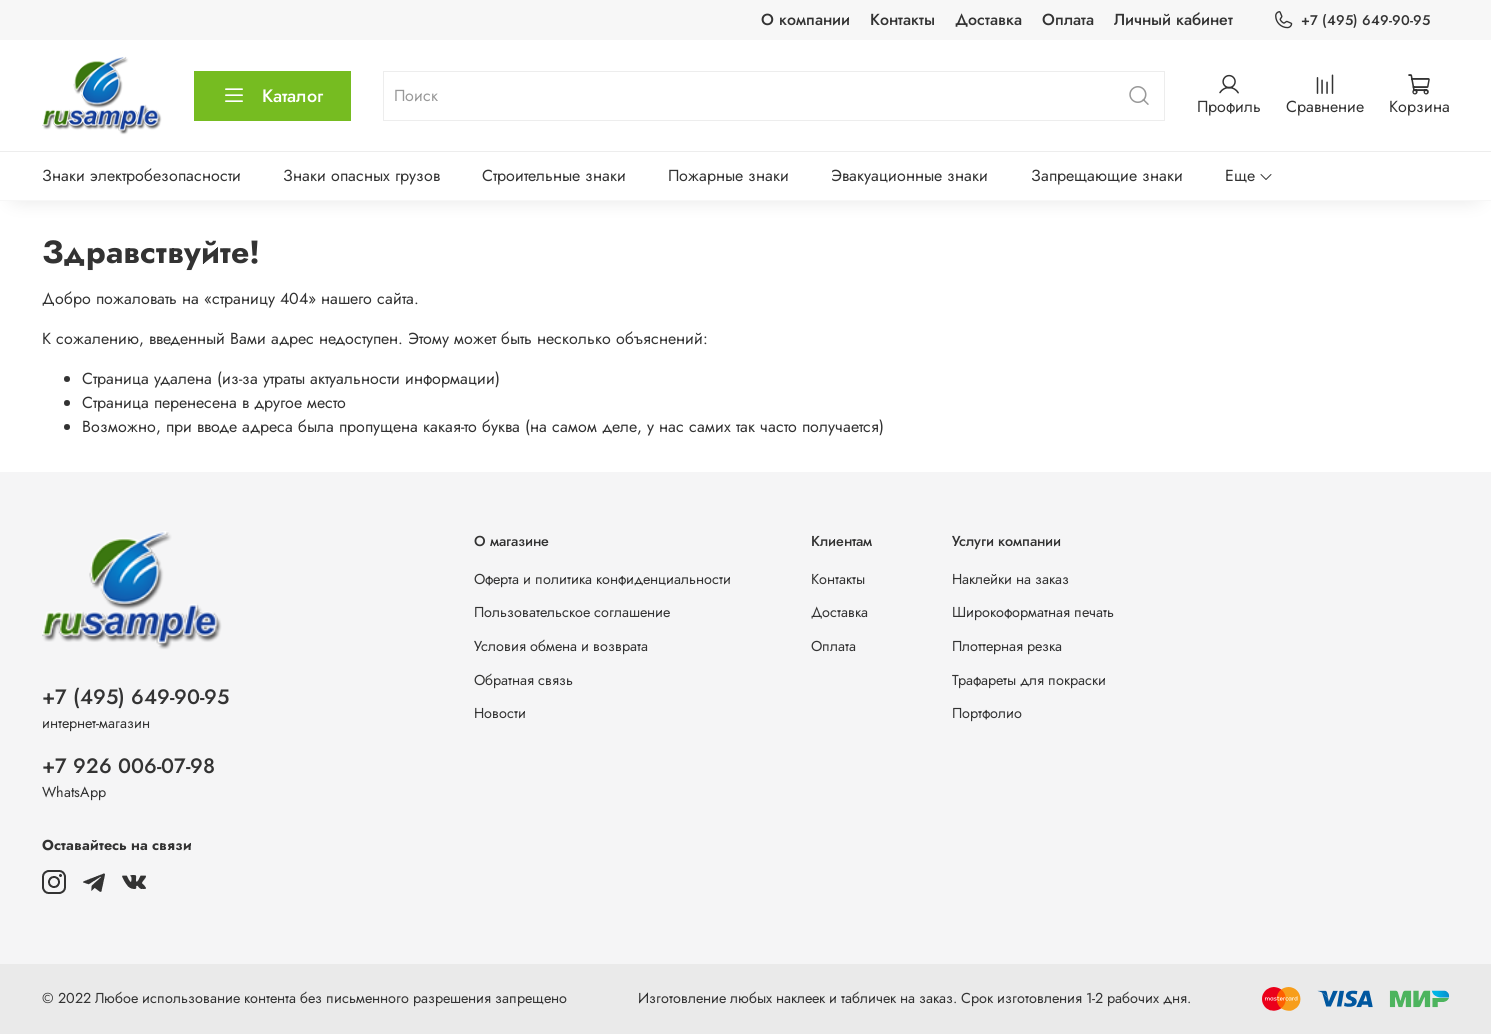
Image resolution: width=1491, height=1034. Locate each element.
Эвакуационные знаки (909, 175)
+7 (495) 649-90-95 (1351, 20)
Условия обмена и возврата (561, 646)
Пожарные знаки (728, 175)
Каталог (272, 96)
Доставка (988, 19)
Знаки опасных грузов (361, 175)
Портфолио (987, 713)
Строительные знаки (554, 175)
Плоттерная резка (1007, 646)
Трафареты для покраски (1029, 680)
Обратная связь (523, 680)
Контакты (902, 19)
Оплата (1068, 19)
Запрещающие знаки (1107, 175)
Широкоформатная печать (1033, 612)
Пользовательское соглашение (572, 612)
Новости (500, 713)
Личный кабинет (1173, 19)
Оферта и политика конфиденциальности (602, 579)
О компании (805, 19)
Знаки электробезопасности (141, 175)
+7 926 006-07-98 (128, 766)
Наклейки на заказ (1010, 579)
